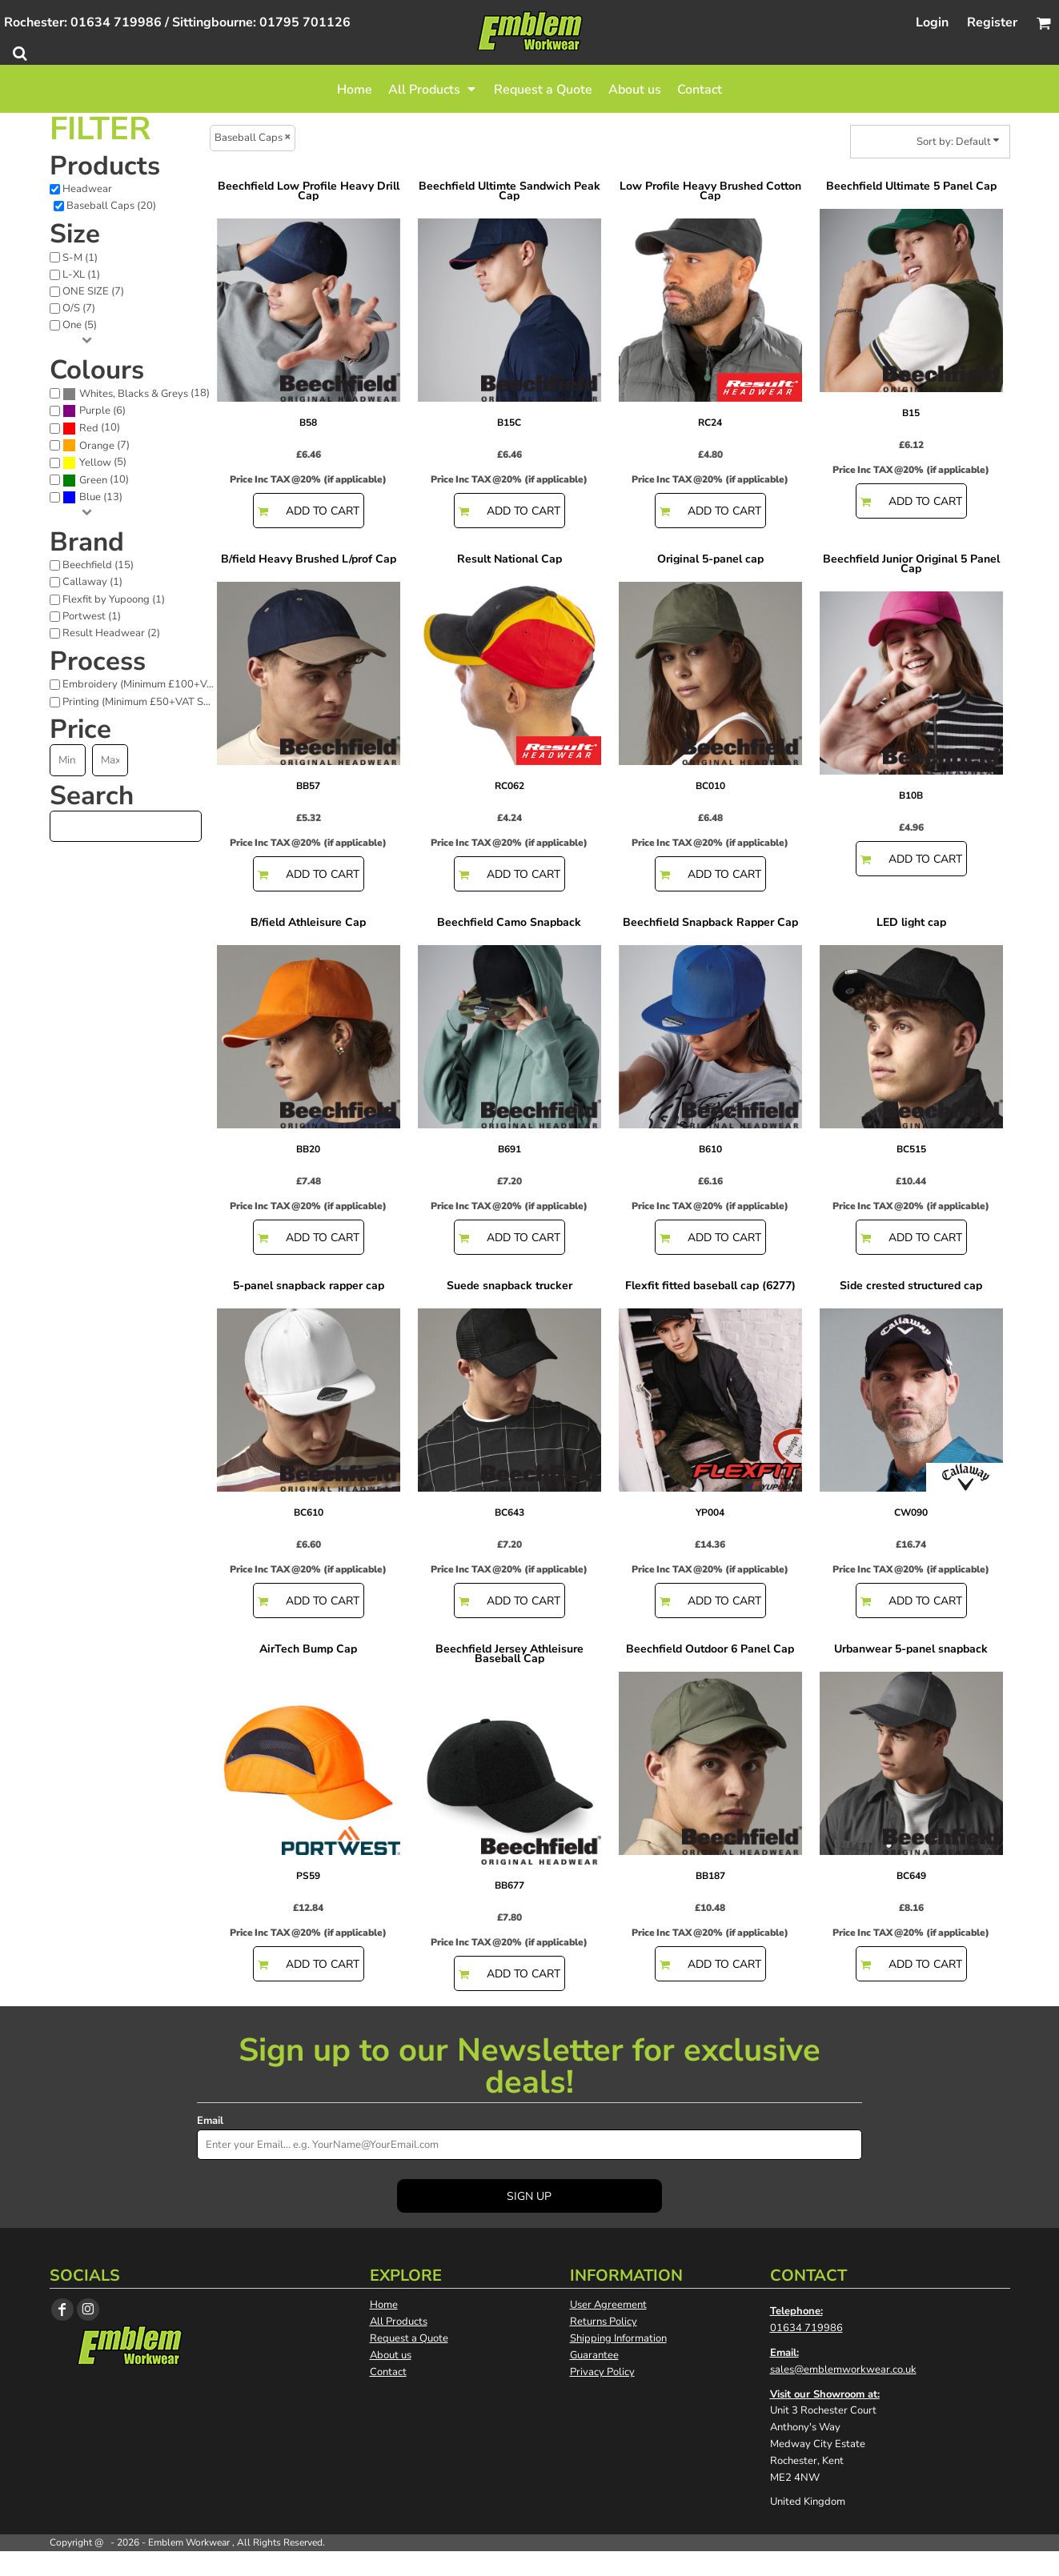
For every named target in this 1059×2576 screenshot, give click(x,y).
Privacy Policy (602, 2372)
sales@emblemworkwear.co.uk (843, 2369)
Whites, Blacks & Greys (133, 394)
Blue (90, 497)
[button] (433, 89)
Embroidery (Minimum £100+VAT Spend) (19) (142, 684)
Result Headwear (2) (111, 633)
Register (992, 22)
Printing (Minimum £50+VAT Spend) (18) (142, 702)
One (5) (79, 325)
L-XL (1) (81, 274)
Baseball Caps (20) (111, 205)
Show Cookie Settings (530, 2563)
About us (390, 2355)
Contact (388, 2372)
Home (384, 2305)
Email (210, 2120)
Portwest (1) (91, 616)
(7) (96, 445)
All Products (398, 2321)
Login (932, 22)
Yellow (95, 462)
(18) (136, 393)
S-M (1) (80, 257)
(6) (94, 411)
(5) (94, 463)
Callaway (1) (92, 582)
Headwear (87, 189)
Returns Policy (603, 2321)
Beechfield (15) (98, 565)
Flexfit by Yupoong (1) (113, 599)
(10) (91, 428)
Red (88, 428)
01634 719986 (806, 2328)
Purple (94, 410)
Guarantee (594, 2355)
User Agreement (608, 2305)
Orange (96, 446)
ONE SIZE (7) (93, 291)
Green (93, 480)
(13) (92, 497)
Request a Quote (409, 2338)
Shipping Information (618, 2338)
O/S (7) (78, 308)
